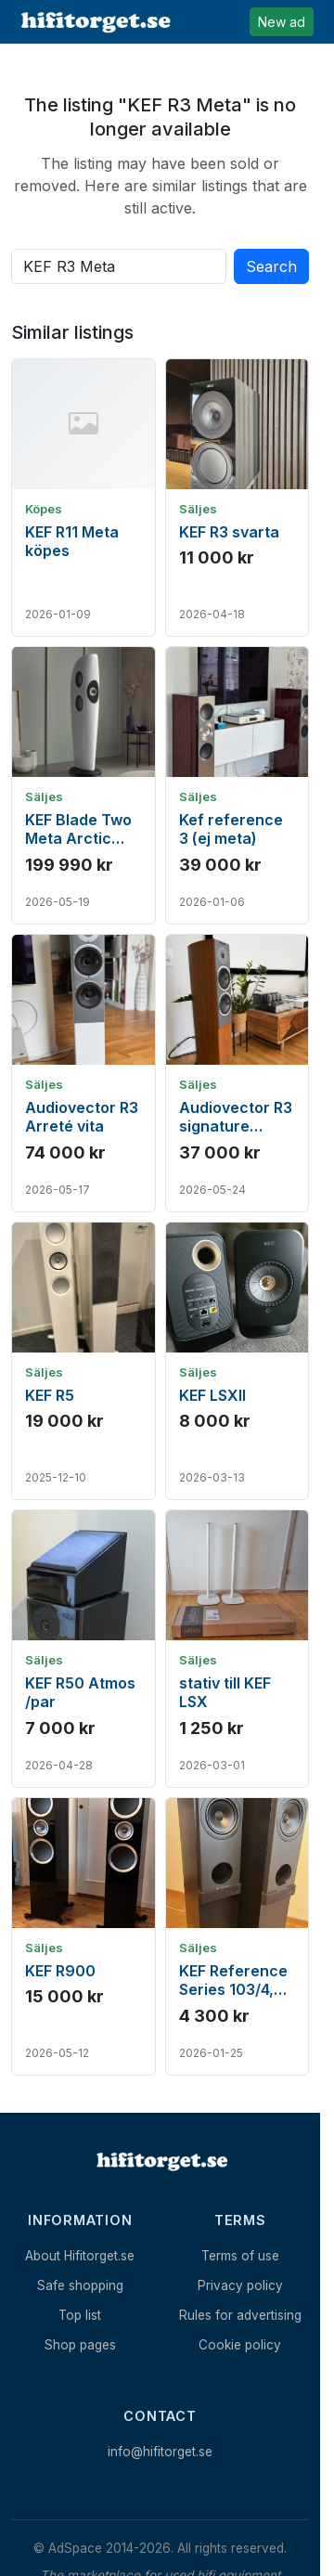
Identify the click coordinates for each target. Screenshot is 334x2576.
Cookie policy (240, 2344)
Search (271, 266)
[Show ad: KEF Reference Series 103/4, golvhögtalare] (237, 1936)
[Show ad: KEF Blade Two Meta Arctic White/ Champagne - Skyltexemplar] (83, 785)
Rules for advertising (240, 2315)
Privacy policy (240, 2285)
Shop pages (80, 2344)
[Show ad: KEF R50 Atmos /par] (83, 1648)
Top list (79, 2315)
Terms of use (240, 2255)
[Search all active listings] (118, 266)
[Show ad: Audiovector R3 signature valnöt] (237, 1073)
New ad (281, 22)
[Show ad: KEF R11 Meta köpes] (83, 497)
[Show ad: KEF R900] (83, 1936)
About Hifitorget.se (80, 2255)
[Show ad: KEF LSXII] (237, 1361)
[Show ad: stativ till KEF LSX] (237, 1648)
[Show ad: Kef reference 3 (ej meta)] (237, 785)
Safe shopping (80, 2285)
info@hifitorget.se (160, 2451)
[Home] (160, 2161)
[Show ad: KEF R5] (83, 1361)
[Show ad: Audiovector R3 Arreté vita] (83, 1073)
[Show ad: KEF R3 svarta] (237, 497)
